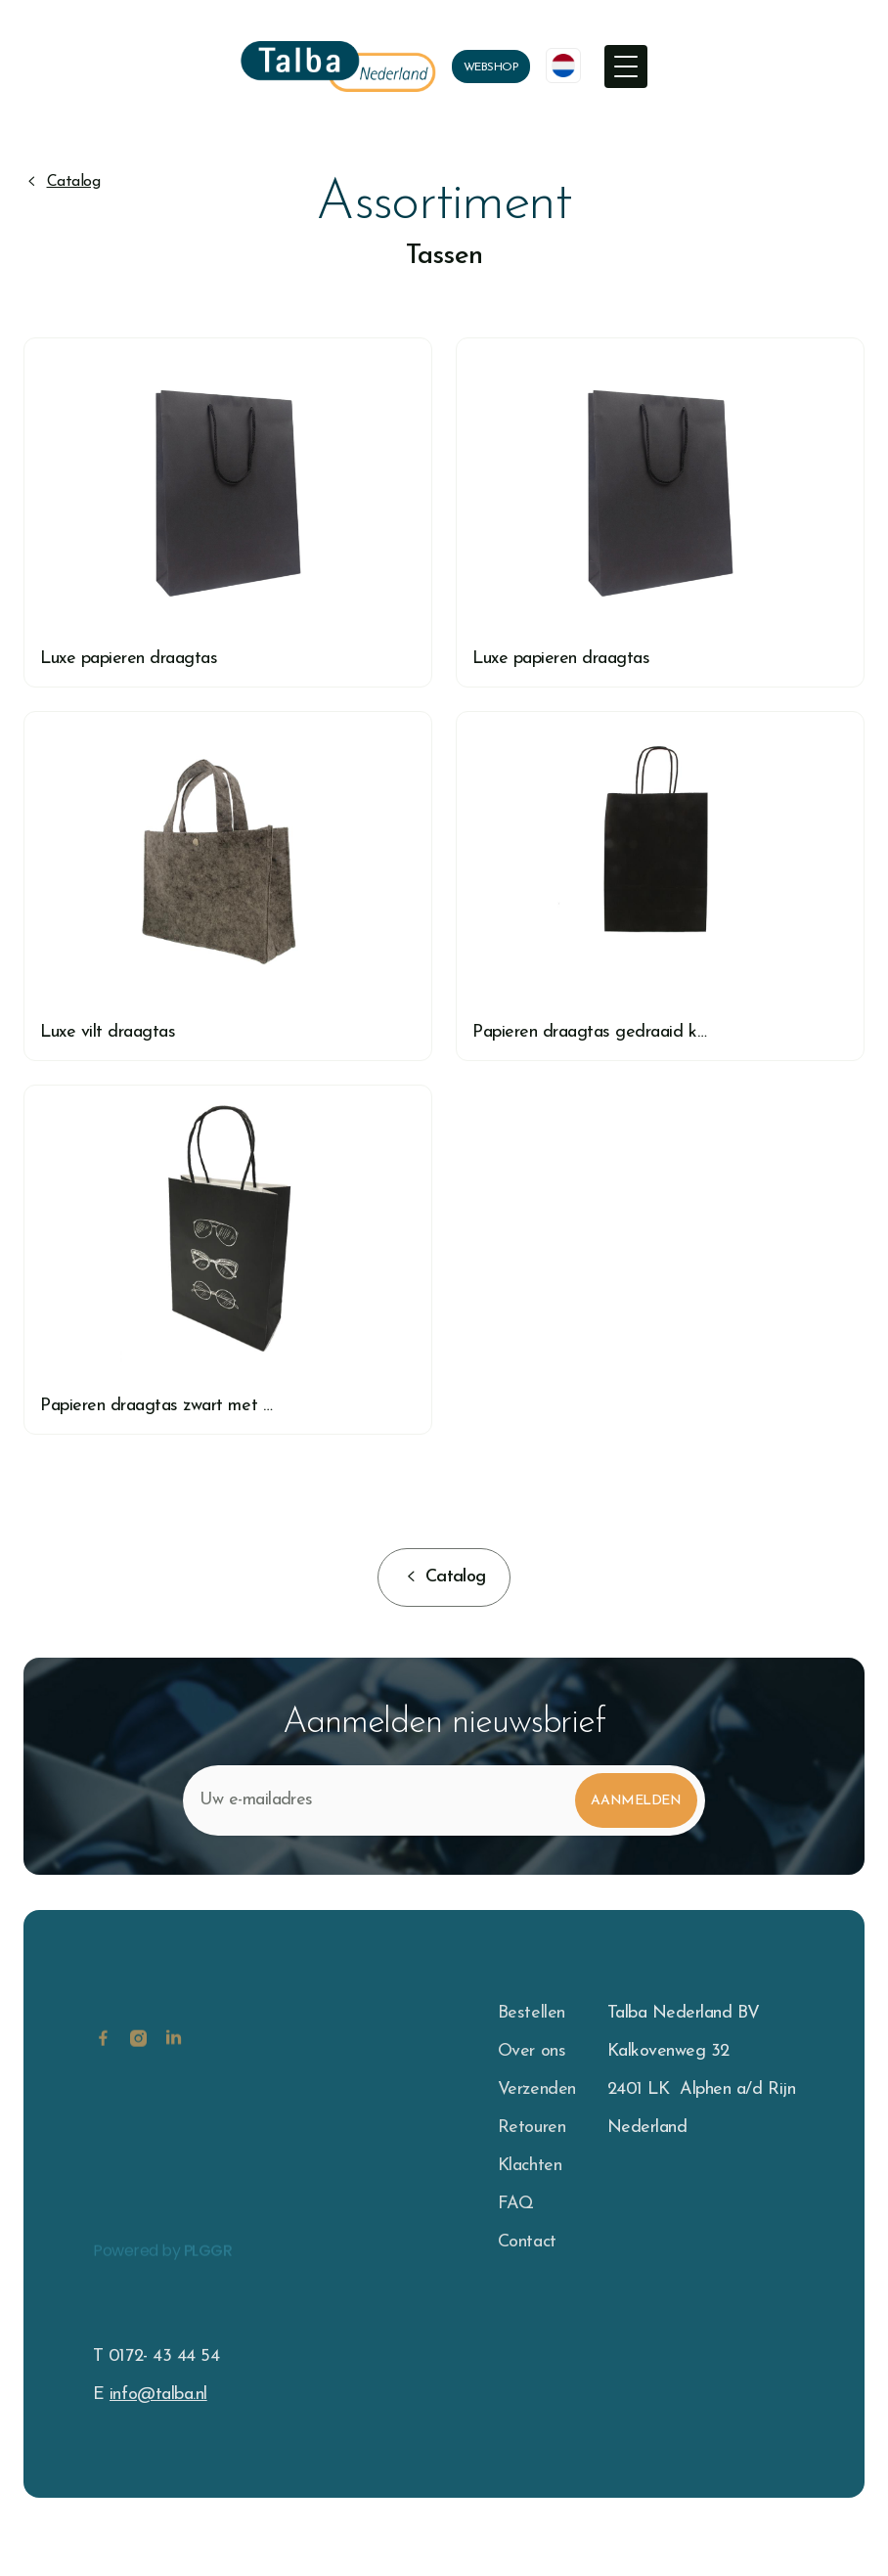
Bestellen (531, 2013)
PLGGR (208, 2268)
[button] (625, 66)
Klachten (529, 2165)
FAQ (516, 2204)
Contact (527, 2242)
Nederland (647, 2127)
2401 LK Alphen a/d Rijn (701, 2089)
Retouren (531, 2127)
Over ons (531, 2051)
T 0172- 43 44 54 (156, 2356)
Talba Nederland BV (683, 2013)
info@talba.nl (158, 2394)
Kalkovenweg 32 (668, 2051)
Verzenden (537, 2089)
